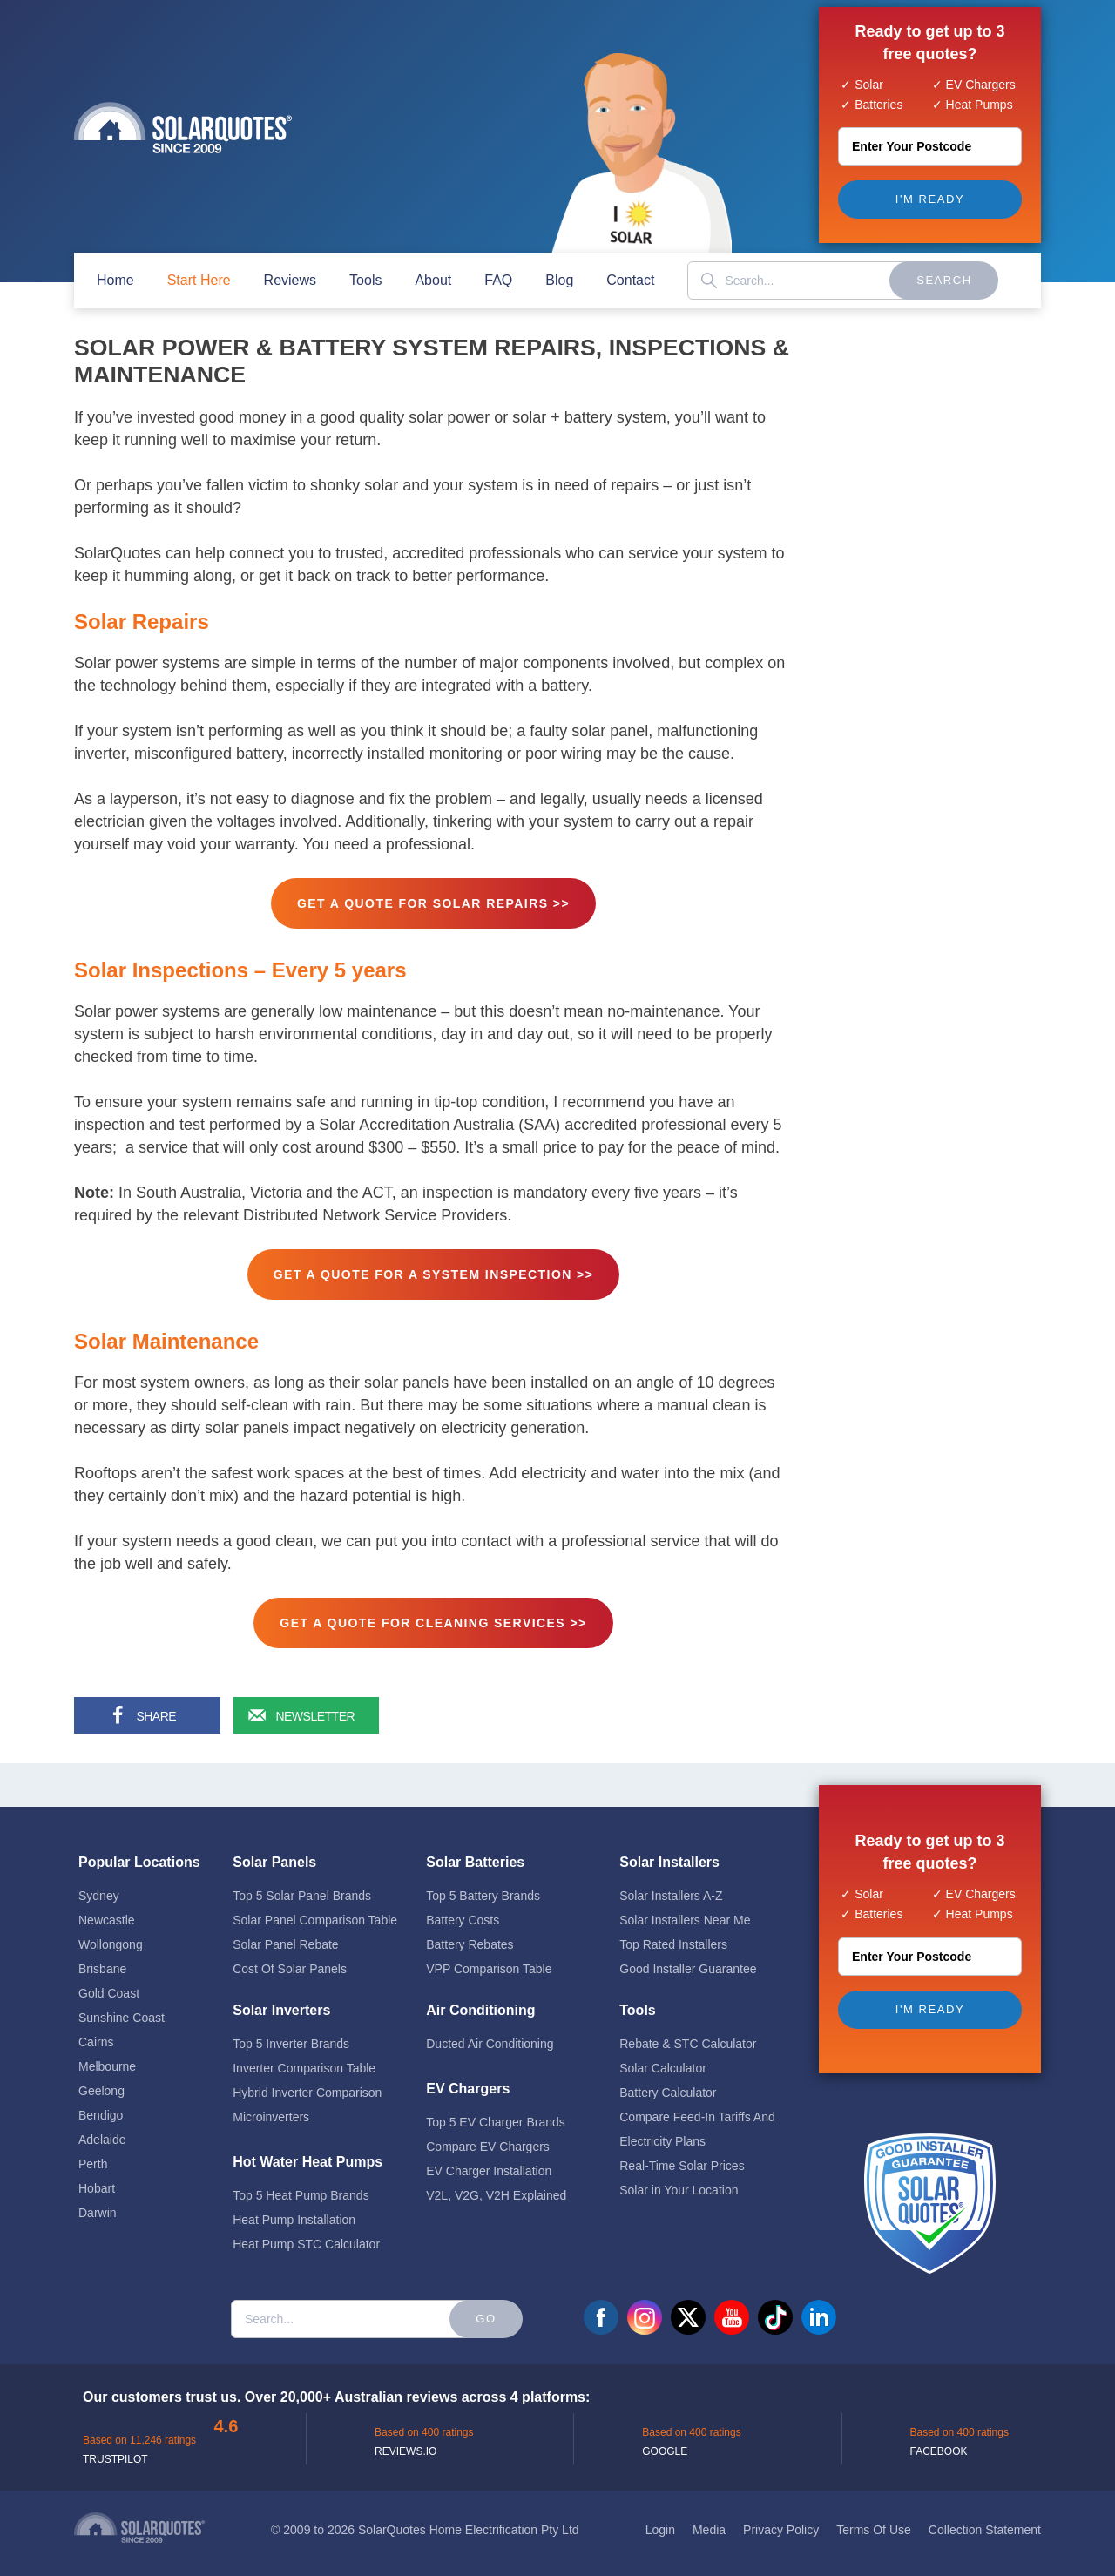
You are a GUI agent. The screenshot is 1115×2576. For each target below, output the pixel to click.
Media (709, 2519)
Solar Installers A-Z (670, 1885)
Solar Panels (274, 1851)
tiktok (775, 2306)
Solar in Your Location (678, 2180)
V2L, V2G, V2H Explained (496, 2185)
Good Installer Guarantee (687, 1958)
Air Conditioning (480, 1999)
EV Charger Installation (488, 2160)
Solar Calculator (662, 2058)
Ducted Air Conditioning (489, 2033)
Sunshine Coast (121, 2007)
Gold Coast (108, 1983)
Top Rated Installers (673, 1934)
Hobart (96, 2178)
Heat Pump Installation (294, 2209)
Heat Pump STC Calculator (306, 2234)
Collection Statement (985, 2519)
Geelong (101, 2080)
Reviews (290, 280)
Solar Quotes (183, 127)
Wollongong (110, 1934)
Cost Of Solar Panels (290, 1958)
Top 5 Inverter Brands (291, 2033)
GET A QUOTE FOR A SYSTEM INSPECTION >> (434, 1274)
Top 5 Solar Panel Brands (302, 1885)
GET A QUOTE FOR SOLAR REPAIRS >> (433, 903)
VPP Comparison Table (488, 1958)
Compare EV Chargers (488, 2136)
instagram (644, 2306)
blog (559, 280)
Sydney (98, 1885)
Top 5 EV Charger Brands (495, 2112)
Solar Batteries (475, 1851)
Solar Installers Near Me (684, 1910)
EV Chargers (468, 2078)
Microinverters (271, 2106)
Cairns (95, 2031)
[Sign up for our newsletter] (304, 1715)
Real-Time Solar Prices (681, 2155)
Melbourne (107, 2056)
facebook (601, 2306)
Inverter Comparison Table (304, 2058)
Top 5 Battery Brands (483, 1885)
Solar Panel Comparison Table (315, 1910)
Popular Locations (139, 1851)
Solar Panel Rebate (285, 1934)
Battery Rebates (469, 1934)
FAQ (498, 280)
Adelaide (102, 2129)
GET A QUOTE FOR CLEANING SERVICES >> (433, 1623)
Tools (365, 280)
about (433, 280)
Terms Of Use (873, 2519)
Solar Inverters (281, 1999)
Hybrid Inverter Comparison (307, 2082)
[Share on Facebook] (144, 1715)
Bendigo (100, 2105)
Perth (92, 2153)
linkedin (818, 2306)
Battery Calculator (667, 2082)
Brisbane (102, 1958)
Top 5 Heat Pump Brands (300, 2185)
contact (630, 280)
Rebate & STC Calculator (687, 2033)
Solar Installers (669, 1851)
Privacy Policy (781, 2519)
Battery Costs (462, 1910)
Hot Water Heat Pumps (307, 2151)
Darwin (97, 2202)
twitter (688, 2306)
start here (199, 280)
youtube (731, 2306)
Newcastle (106, 1910)
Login (660, 2519)
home (115, 280)
